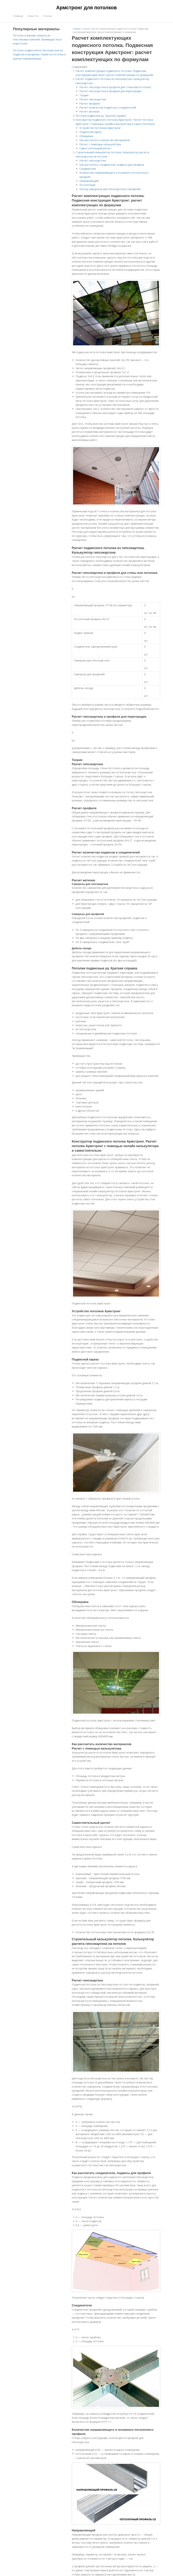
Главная (18, 16)
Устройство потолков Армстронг (100, 128)
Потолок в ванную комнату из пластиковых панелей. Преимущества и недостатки (37, 39)
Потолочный (87, 185)
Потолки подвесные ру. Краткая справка (101, 115)
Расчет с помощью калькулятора (100, 144)
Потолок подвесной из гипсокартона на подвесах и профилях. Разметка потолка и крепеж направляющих (39, 54)
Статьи (47, 16)
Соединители (87, 168)
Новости (33, 16)
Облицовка (86, 136)
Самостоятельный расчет (95, 148)
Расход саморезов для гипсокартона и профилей (109, 189)
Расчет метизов (89, 111)
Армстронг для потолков (86, 7)
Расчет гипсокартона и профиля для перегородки (110, 91)
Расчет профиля (89, 103)
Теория (83, 95)
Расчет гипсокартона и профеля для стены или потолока (115, 87)
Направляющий (88, 181)
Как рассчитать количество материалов (104, 140)
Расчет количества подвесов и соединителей (107, 107)
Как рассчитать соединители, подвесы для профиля (111, 164)
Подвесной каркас (90, 132)
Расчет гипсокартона (92, 99)
